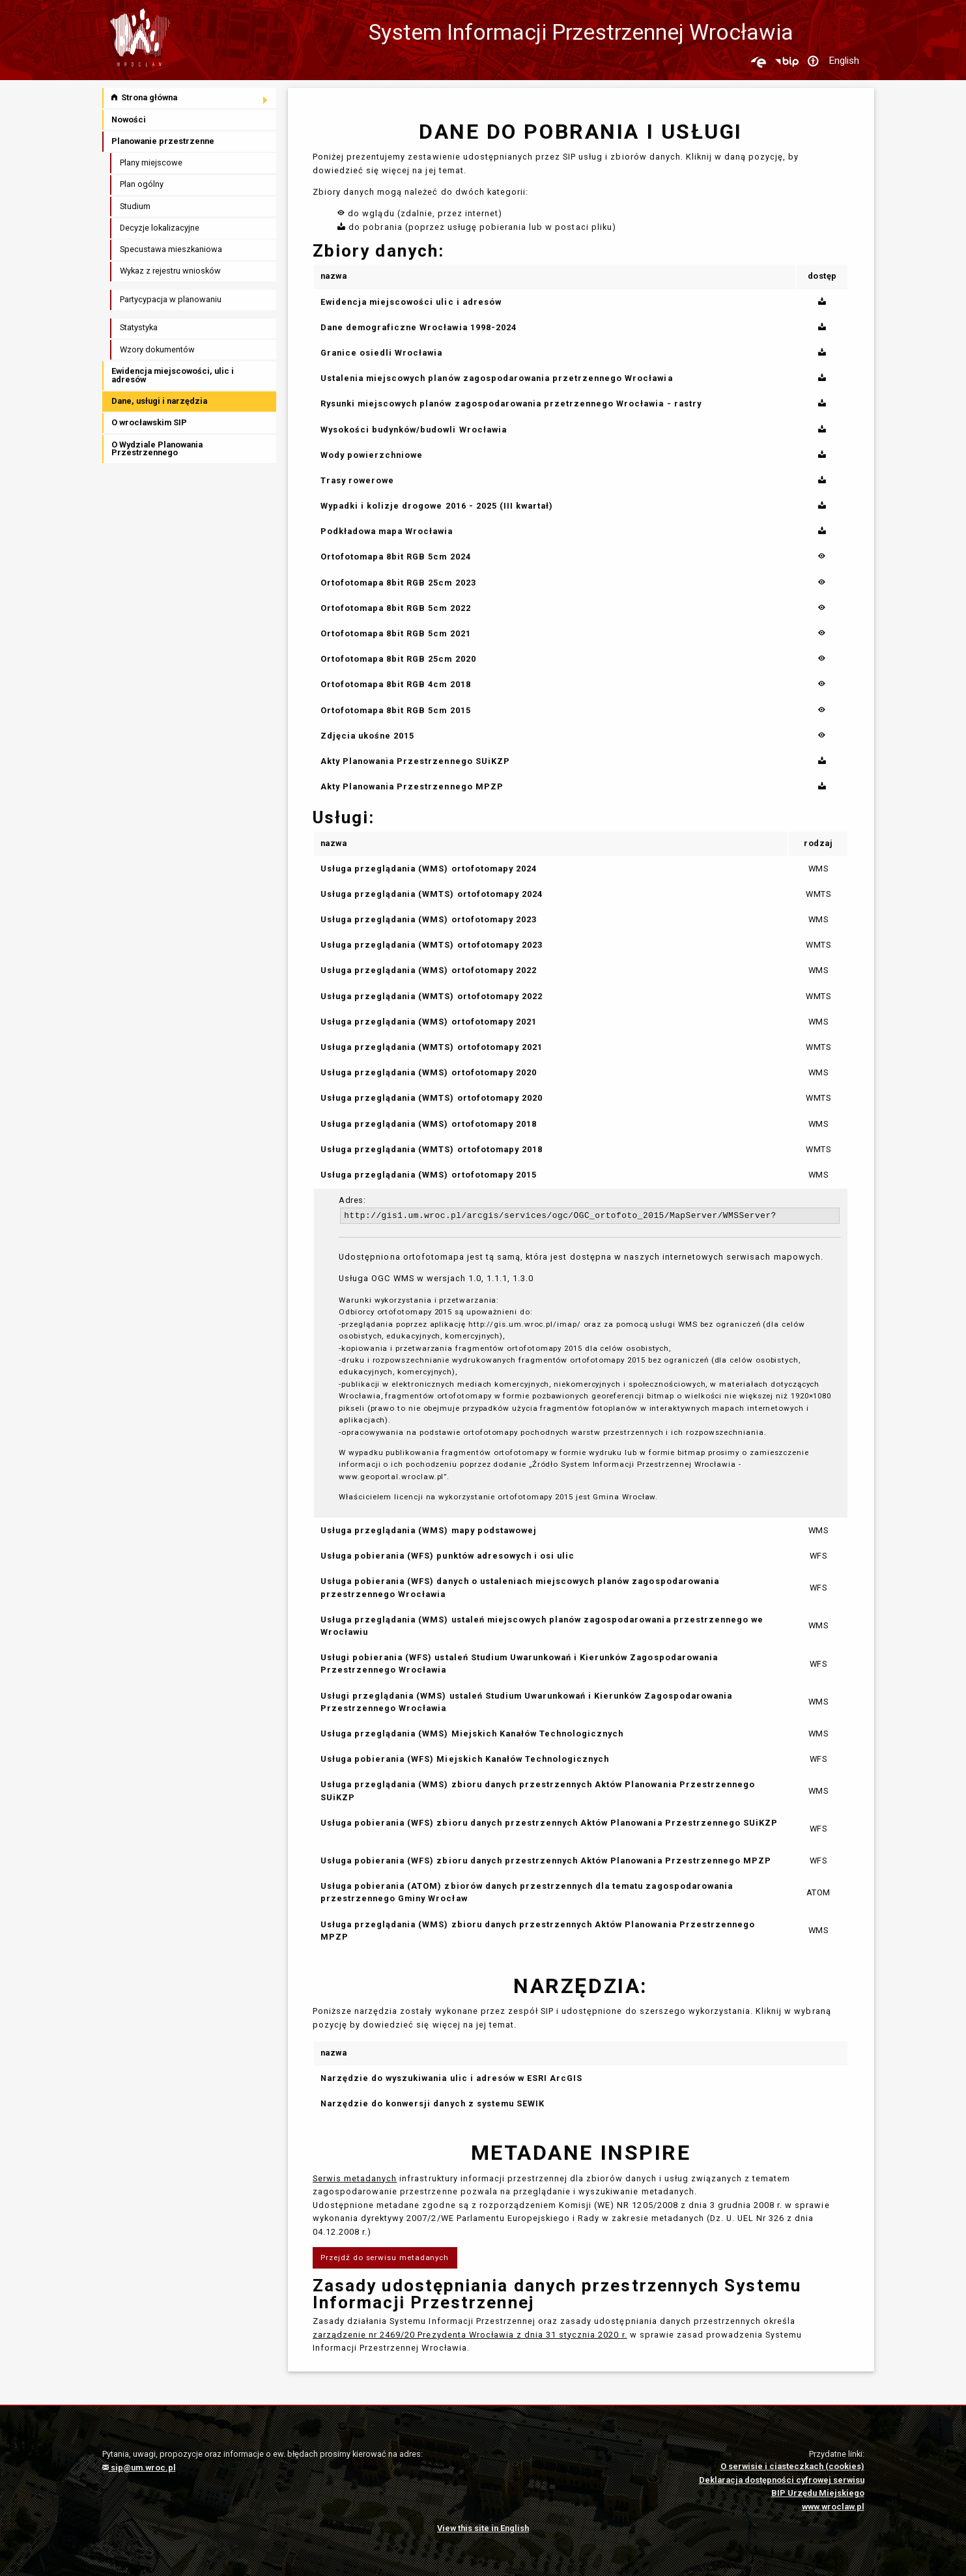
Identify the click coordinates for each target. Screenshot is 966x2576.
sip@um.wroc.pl (139, 2467)
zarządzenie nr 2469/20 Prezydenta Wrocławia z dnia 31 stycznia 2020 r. (470, 2335)
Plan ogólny (141, 184)
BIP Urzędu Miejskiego (817, 2493)
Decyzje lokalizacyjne (159, 228)
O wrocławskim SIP (149, 422)
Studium (135, 206)
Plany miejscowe (151, 162)
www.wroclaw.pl (833, 2507)
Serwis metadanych (355, 2178)
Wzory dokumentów (157, 349)
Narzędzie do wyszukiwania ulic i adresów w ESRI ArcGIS (451, 2078)
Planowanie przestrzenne (162, 141)
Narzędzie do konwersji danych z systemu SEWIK (432, 2103)
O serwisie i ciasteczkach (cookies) (792, 2466)
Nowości (128, 119)
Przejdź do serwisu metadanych (384, 2257)
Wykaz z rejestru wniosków (170, 271)
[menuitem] (190, 98)
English (844, 60)
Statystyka (139, 327)
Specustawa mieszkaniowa (171, 249)
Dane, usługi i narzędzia (159, 401)
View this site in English (483, 2528)
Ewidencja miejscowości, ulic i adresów (172, 375)
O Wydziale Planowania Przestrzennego (157, 449)
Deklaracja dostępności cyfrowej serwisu (781, 2480)
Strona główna (144, 97)
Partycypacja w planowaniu (170, 299)
